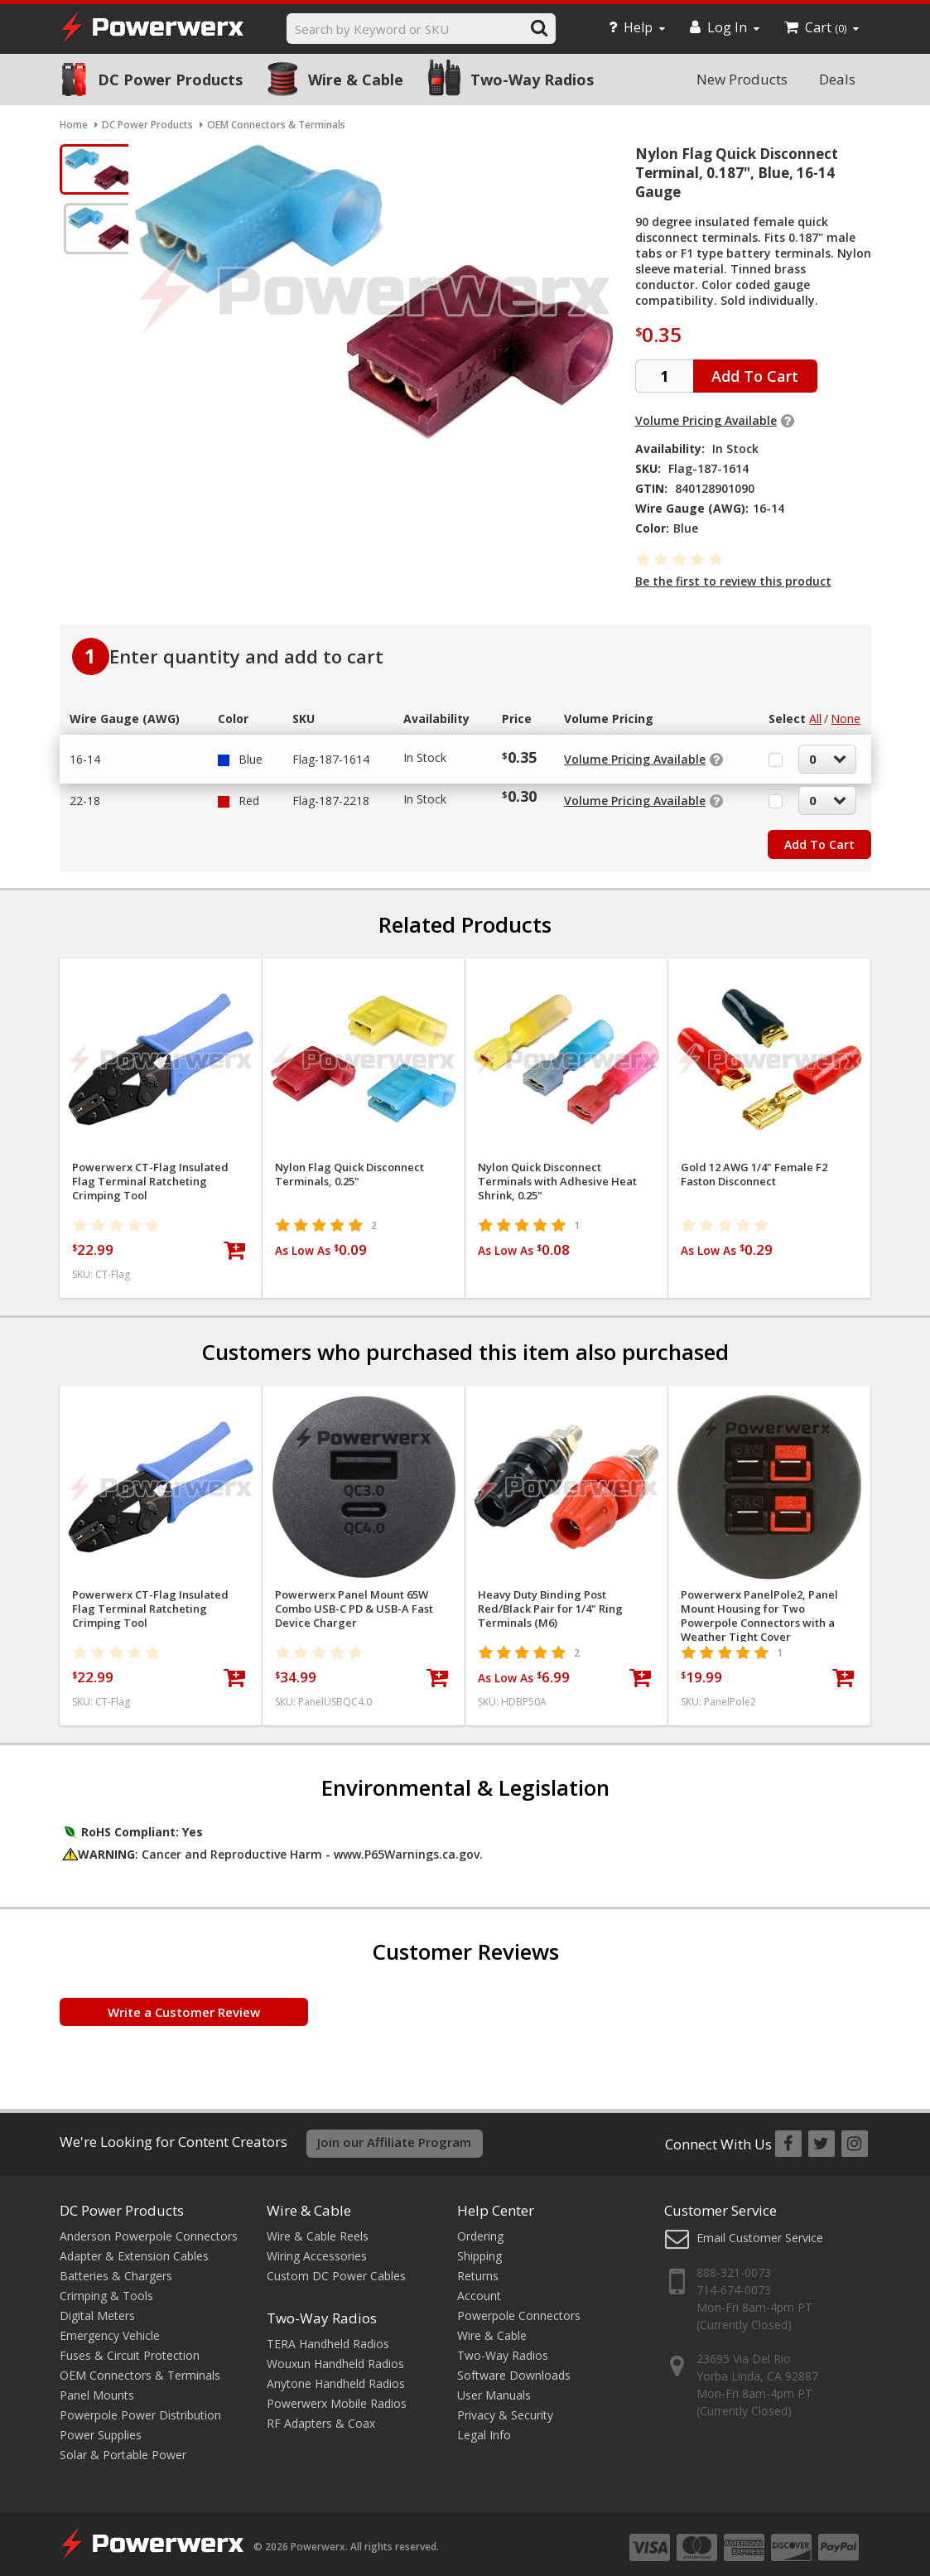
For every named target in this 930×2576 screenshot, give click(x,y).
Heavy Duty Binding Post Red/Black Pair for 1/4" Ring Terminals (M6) (550, 1601)
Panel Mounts (97, 2385)
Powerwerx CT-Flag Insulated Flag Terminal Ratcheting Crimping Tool (150, 1173)
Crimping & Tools (106, 2286)
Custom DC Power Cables (336, 2266)
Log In (724, 27)
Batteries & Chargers (116, 2266)
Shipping (479, 2246)
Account (479, 2286)
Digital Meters (97, 2305)
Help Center (495, 2200)
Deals (837, 79)
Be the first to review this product (733, 581)
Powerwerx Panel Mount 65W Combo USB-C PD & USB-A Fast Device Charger (354, 1601)
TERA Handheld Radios (328, 2334)
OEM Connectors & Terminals (140, 2365)
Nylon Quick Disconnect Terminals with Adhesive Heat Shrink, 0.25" (557, 1173)
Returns (478, 2266)
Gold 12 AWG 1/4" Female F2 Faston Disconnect (754, 1166)
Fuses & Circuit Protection (130, 2345)
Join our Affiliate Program (394, 2133)
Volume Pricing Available (706, 420)
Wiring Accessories (317, 2246)
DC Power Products (170, 79)
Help (637, 27)
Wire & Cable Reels (318, 2226)
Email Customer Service (759, 2228)
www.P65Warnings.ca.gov (406, 1846)
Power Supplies (101, 2425)
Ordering (480, 2226)
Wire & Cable (355, 79)
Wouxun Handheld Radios (335, 2353)
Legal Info (484, 2425)
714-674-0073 (733, 2281)
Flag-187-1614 (330, 751)
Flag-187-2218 (330, 792)
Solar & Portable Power (123, 2445)
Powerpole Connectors (519, 2305)
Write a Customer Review (184, 2003)
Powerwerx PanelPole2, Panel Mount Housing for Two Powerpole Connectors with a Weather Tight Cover (759, 1608)
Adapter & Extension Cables (134, 2246)
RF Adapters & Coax (321, 2413)
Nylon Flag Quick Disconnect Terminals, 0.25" (349, 1166)
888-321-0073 (733, 2263)
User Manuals (494, 2385)
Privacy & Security (505, 2405)
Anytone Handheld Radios (336, 2373)
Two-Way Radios (532, 79)
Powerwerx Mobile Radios (337, 2393)
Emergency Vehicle (110, 2325)
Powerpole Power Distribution (140, 2405)
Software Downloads (514, 2365)
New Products (742, 79)
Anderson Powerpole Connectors (149, 2226)
